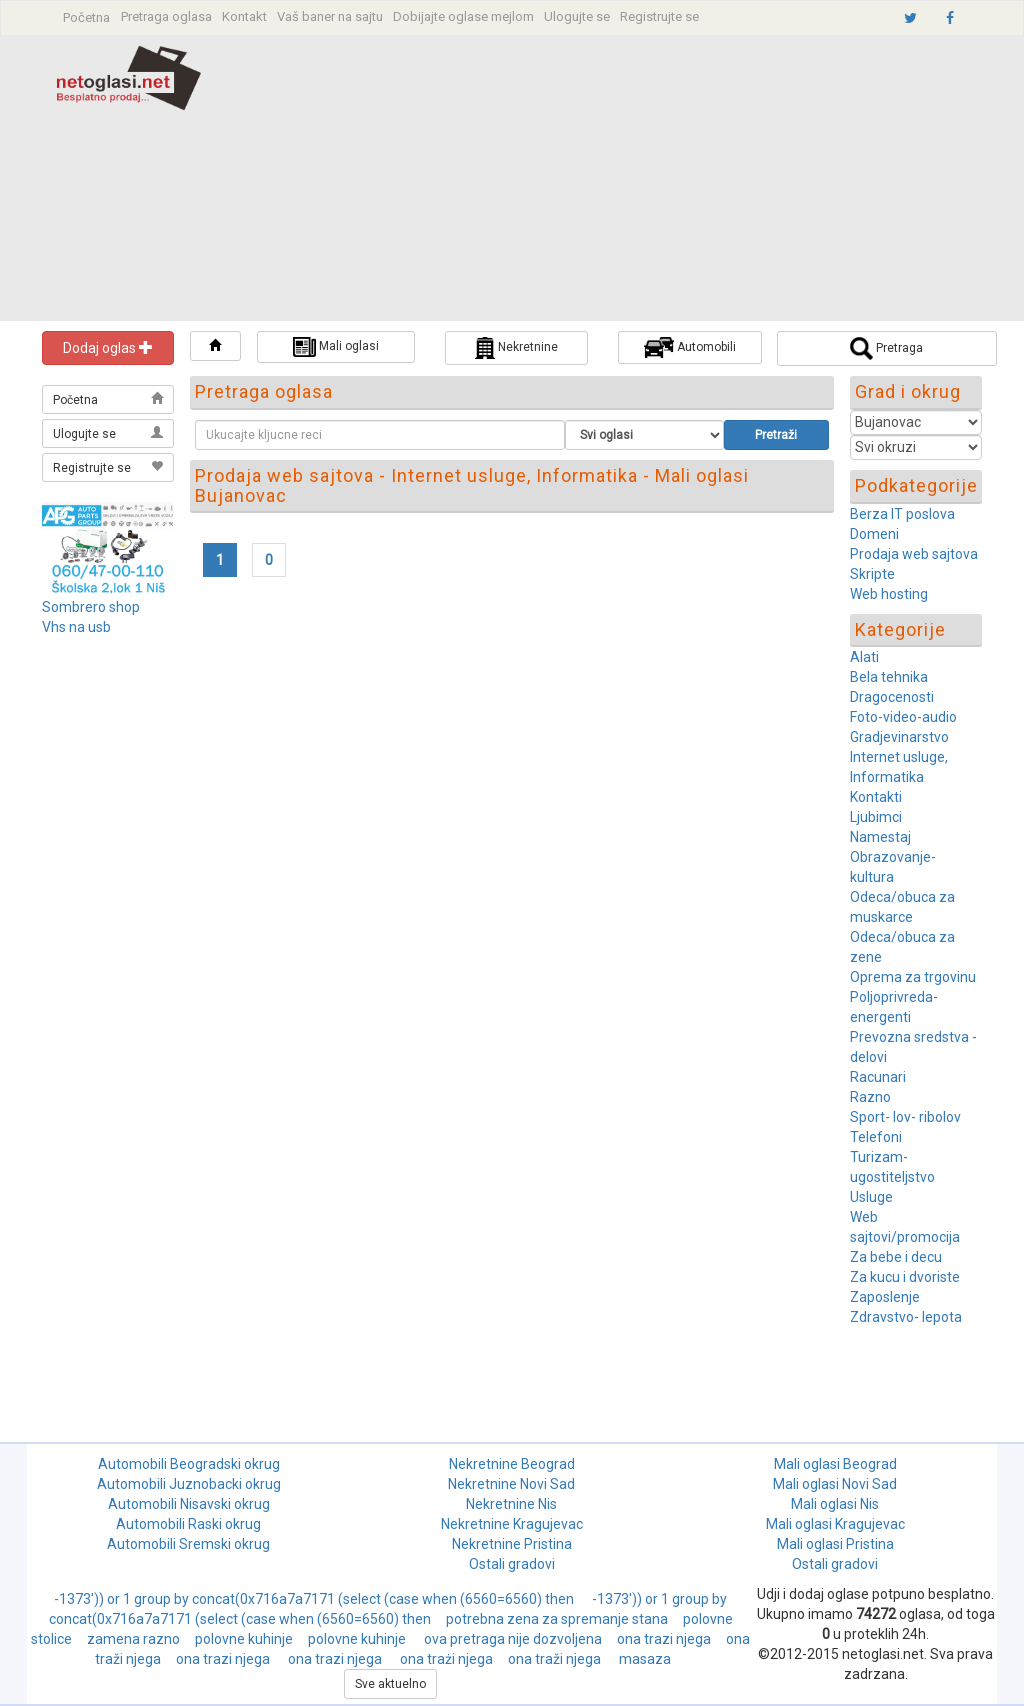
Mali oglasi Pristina (835, 1544)
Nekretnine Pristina (512, 1544)
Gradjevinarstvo (899, 737)
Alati (864, 657)
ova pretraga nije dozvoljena (513, 1639)
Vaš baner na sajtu (330, 16)
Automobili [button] (690, 347)
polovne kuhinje (244, 1639)
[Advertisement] (634, 181)
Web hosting (889, 594)
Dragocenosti (892, 697)
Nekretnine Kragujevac (512, 1524)
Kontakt (244, 16)
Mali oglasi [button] (336, 347)
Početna (86, 17)
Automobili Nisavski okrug (189, 1504)
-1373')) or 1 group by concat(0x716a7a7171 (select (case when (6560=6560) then (315, 1599)
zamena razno (133, 1639)
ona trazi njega (664, 1639)
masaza (645, 1659)
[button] (215, 346)
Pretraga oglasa (166, 16)
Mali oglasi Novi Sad (835, 1484)
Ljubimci (876, 817)
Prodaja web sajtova (914, 554)
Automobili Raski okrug (188, 1524)
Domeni (874, 534)
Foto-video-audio (903, 717)
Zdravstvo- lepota (906, 1317)
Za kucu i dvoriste (905, 1277)
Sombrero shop (91, 607)
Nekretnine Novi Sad (511, 1484)
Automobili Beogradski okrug (189, 1464)
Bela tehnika (889, 677)
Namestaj (880, 837)
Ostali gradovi (512, 1564)
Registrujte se (659, 16)
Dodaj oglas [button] (108, 348)
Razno (870, 1097)
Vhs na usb (76, 627)
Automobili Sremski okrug (188, 1544)
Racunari (878, 1077)
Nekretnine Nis (511, 1504)
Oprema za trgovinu (913, 977)
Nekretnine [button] (516, 348)
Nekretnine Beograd (512, 1464)
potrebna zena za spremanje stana (557, 1619)
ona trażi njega (446, 1659)
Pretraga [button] (886, 348)
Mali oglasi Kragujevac (835, 1524)
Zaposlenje (885, 1297)
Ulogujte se (577, 16)
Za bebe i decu (896, 1257)
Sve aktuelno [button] (390, 1684)
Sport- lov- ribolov (905, 1117)
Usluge (871, 1197)
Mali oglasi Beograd (835, 1464)
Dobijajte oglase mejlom (463, 16)
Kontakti (876, 797)
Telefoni (876, 1137)
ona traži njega (556, 1659)
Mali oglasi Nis (835, 1504)
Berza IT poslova (902, 514)
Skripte (872, 574)
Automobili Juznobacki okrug (189, 1484)
